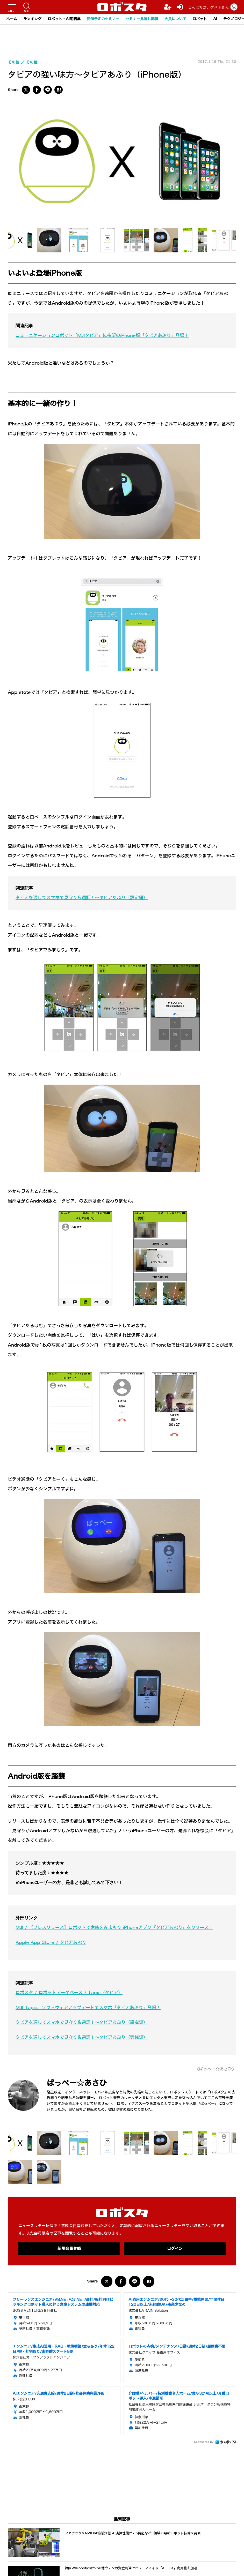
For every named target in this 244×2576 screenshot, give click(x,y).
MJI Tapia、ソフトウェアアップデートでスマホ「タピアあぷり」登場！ (88, 2007)
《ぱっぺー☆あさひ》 (215, 2069)
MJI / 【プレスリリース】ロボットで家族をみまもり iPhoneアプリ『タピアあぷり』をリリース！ (114, 1927)
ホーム (11, 19)
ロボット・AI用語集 (64, 19)
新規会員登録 (69, 2249)
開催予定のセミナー (103, 19)
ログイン (175, 2249)
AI (215, 19)
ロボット (199, 19)
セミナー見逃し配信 (142, 19)
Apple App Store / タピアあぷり (51, 1942)
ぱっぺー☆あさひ (78, 2083)
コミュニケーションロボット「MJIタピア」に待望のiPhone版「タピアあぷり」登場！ (102, 335)
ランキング (32, 19)
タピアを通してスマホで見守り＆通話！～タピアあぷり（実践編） (82, 2037)
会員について (175, 19)
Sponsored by (203, 2441)
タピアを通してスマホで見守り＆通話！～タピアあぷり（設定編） (82, 897)
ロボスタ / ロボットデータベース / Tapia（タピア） (69, 1992)
